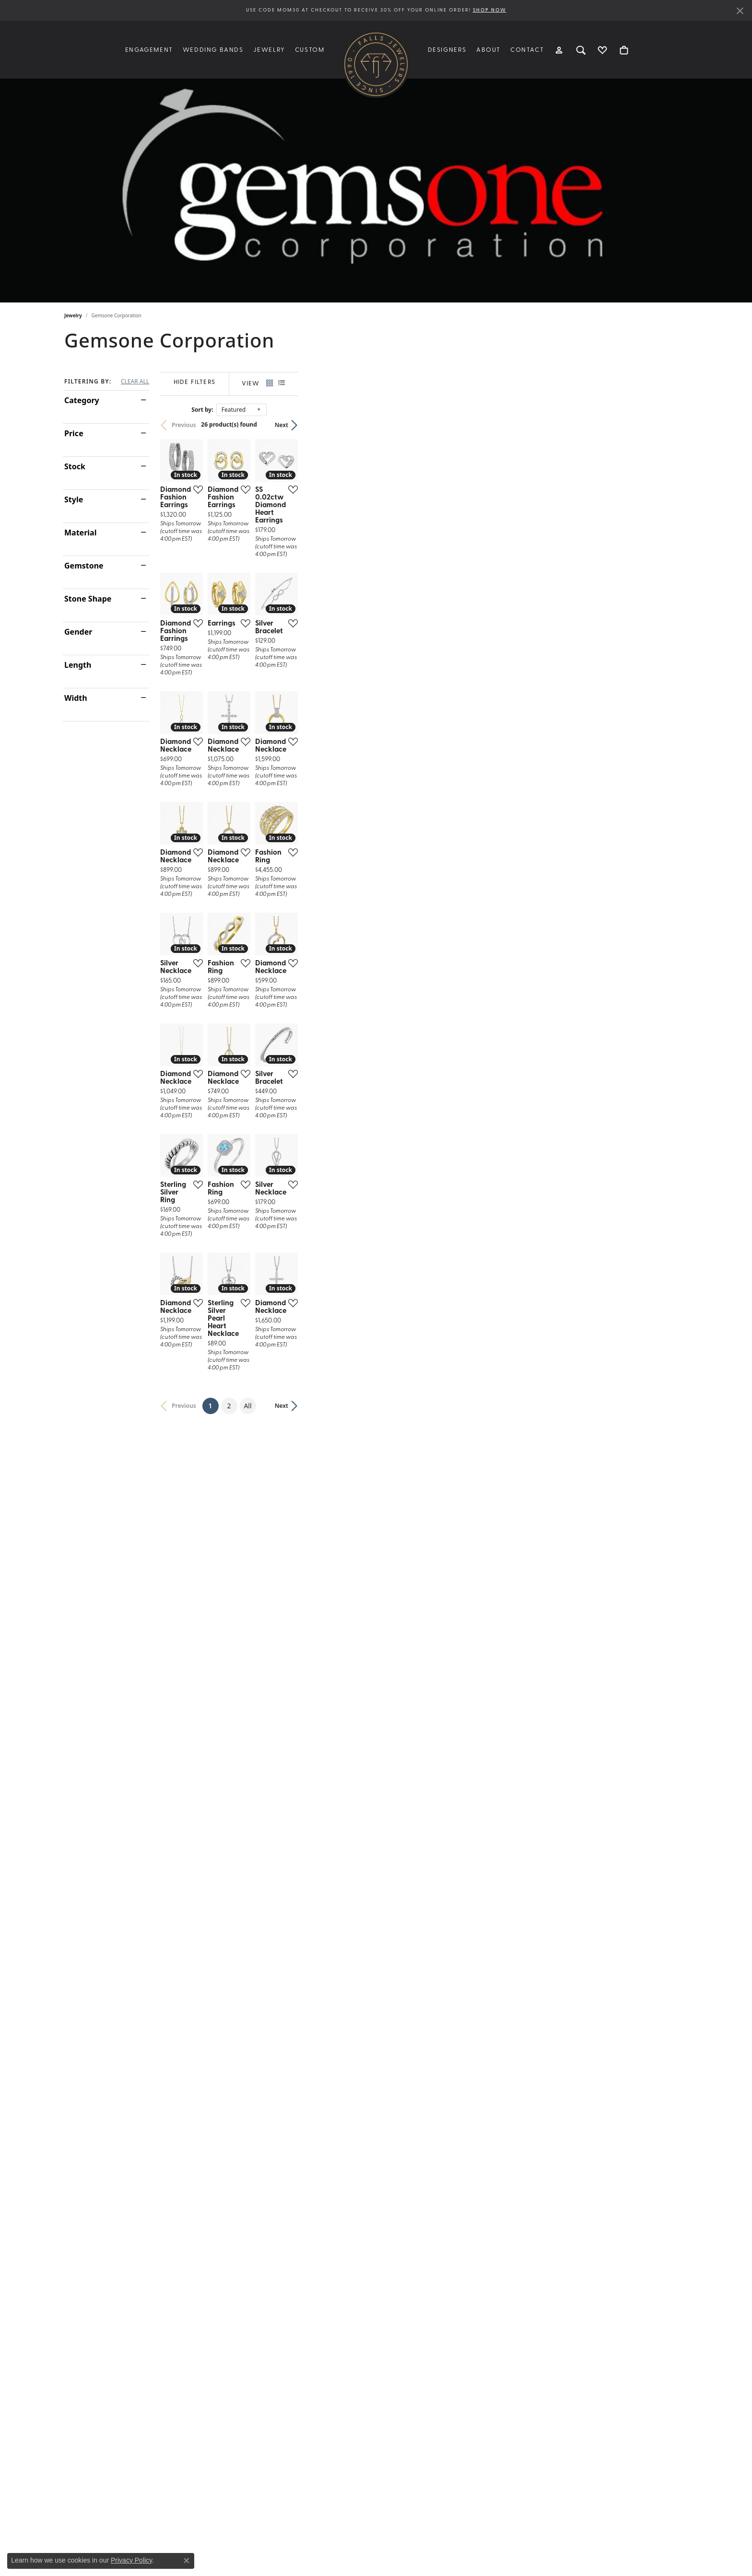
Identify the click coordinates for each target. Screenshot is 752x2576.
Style (73, 499)
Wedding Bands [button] (213, 50)
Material (80, 532)
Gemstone (84, 565)
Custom (310, 50)
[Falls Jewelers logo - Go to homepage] (376, 64)
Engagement (149, 50)
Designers (447, 50)
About (488, 50)
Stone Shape (87, 599)
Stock (74, 466)
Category (81, 400)
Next (671, 425)
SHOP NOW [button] (489, 10)
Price (73, 433)
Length (77, 665)
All (442, 2199)
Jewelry (73, 315)
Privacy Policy (131, 2560)
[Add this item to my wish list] (325, 619)
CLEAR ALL (135, 381)
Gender (78, 632)
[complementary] (682, 2523)
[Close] (740, 11)
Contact (527, 50)
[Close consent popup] (186, 2561)
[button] (559, 50)
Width (75, 698)
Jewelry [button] (269, 50)
